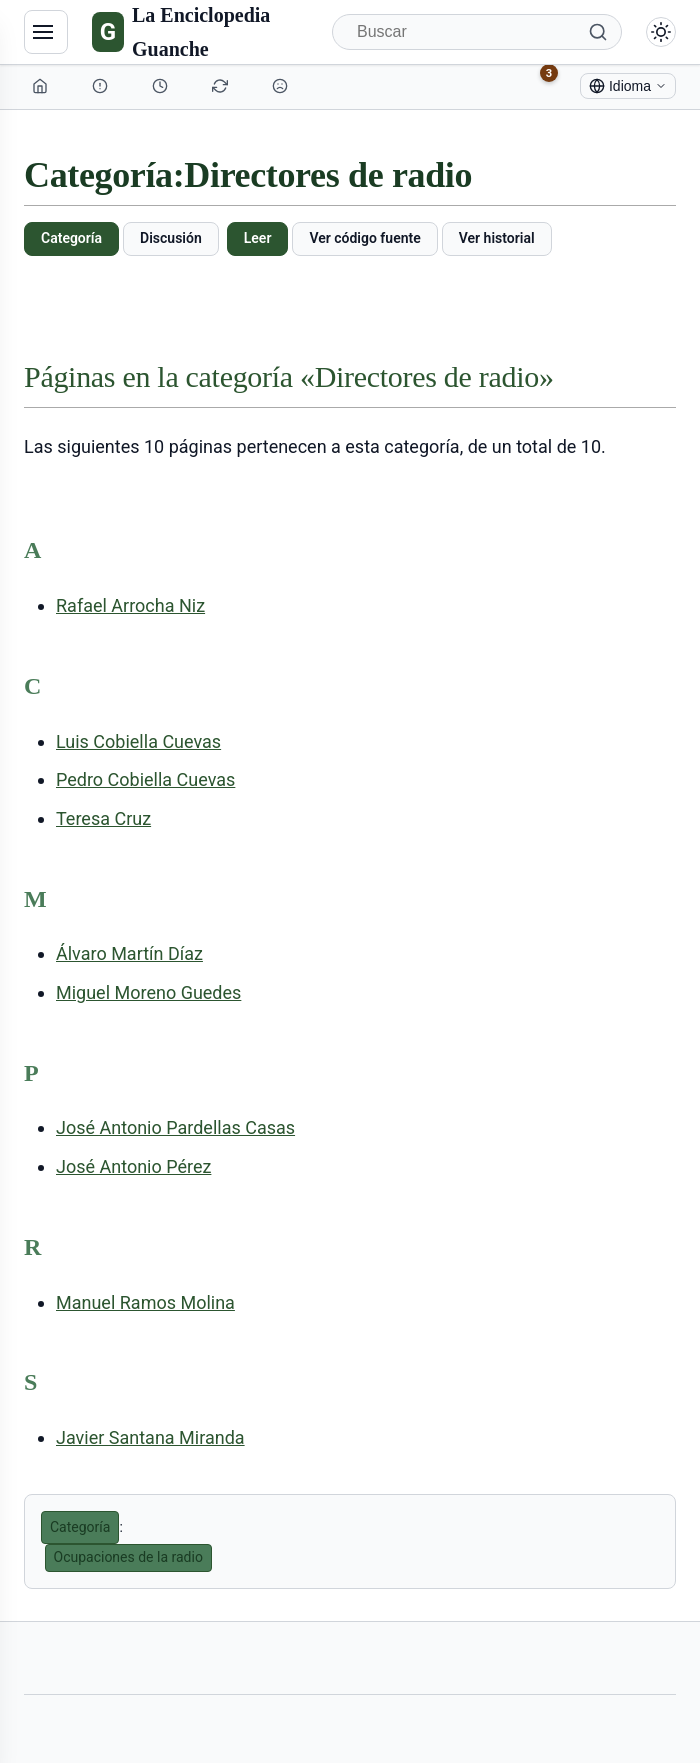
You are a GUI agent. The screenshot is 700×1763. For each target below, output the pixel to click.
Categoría (71, 238)
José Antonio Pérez (133, 1166)
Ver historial (497, 238)
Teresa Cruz (103, 818)
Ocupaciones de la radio (128, 1557)
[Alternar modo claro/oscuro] (661, 32)
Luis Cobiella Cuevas (138, 741)
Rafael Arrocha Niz (130, 605)
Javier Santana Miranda (150, 1437)
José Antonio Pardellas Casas (175, 1127)
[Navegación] (46, 32)
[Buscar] (477, 32)
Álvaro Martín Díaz (129, 953)
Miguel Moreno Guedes (148, 992)
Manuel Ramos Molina (145, 1302)
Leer (258, 238)
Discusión (171, 238)
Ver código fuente (364, 238)
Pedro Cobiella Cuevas (145, 779)
